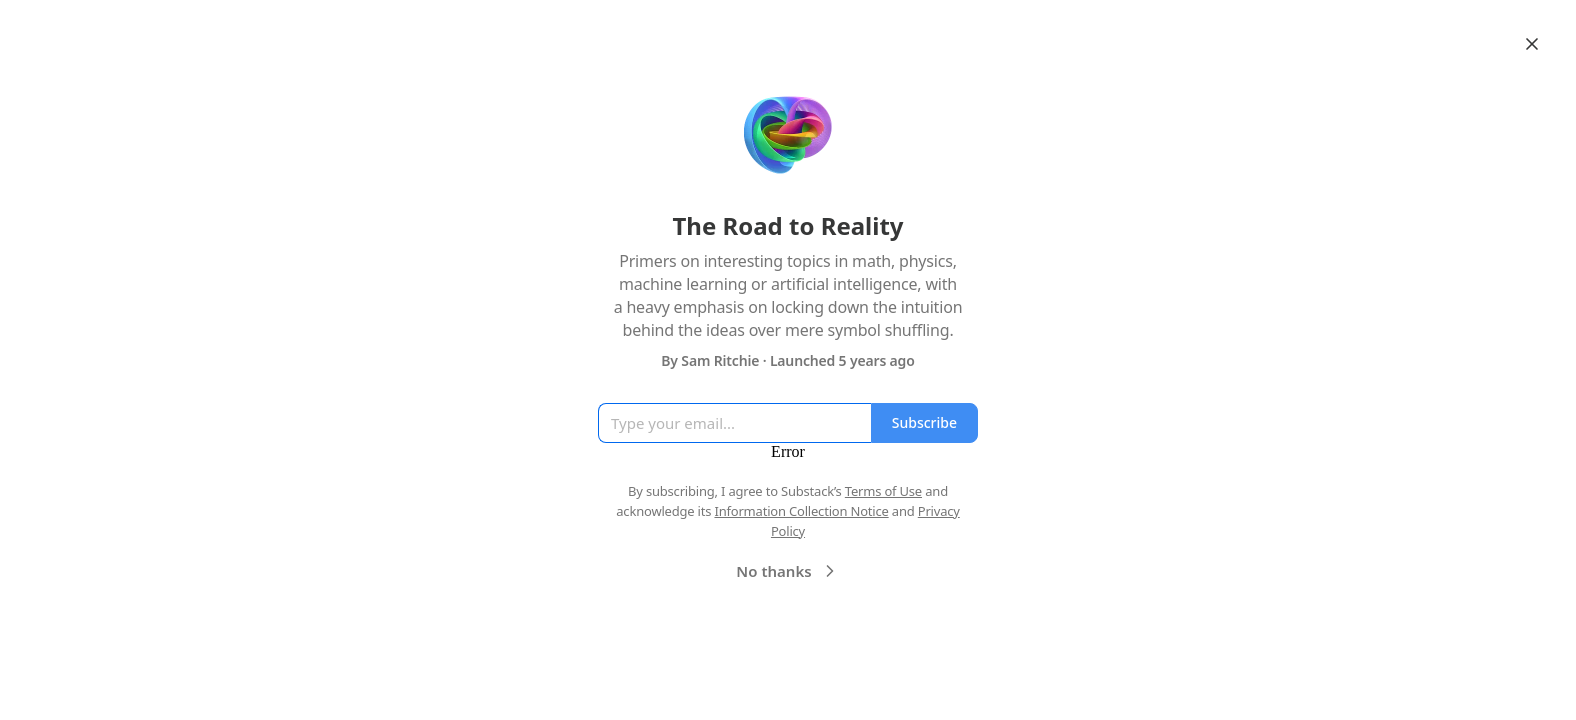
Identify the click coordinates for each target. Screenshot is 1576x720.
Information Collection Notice (801, 511)
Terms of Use (883, 491)
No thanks (787, 571)
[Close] (1532, 44)
